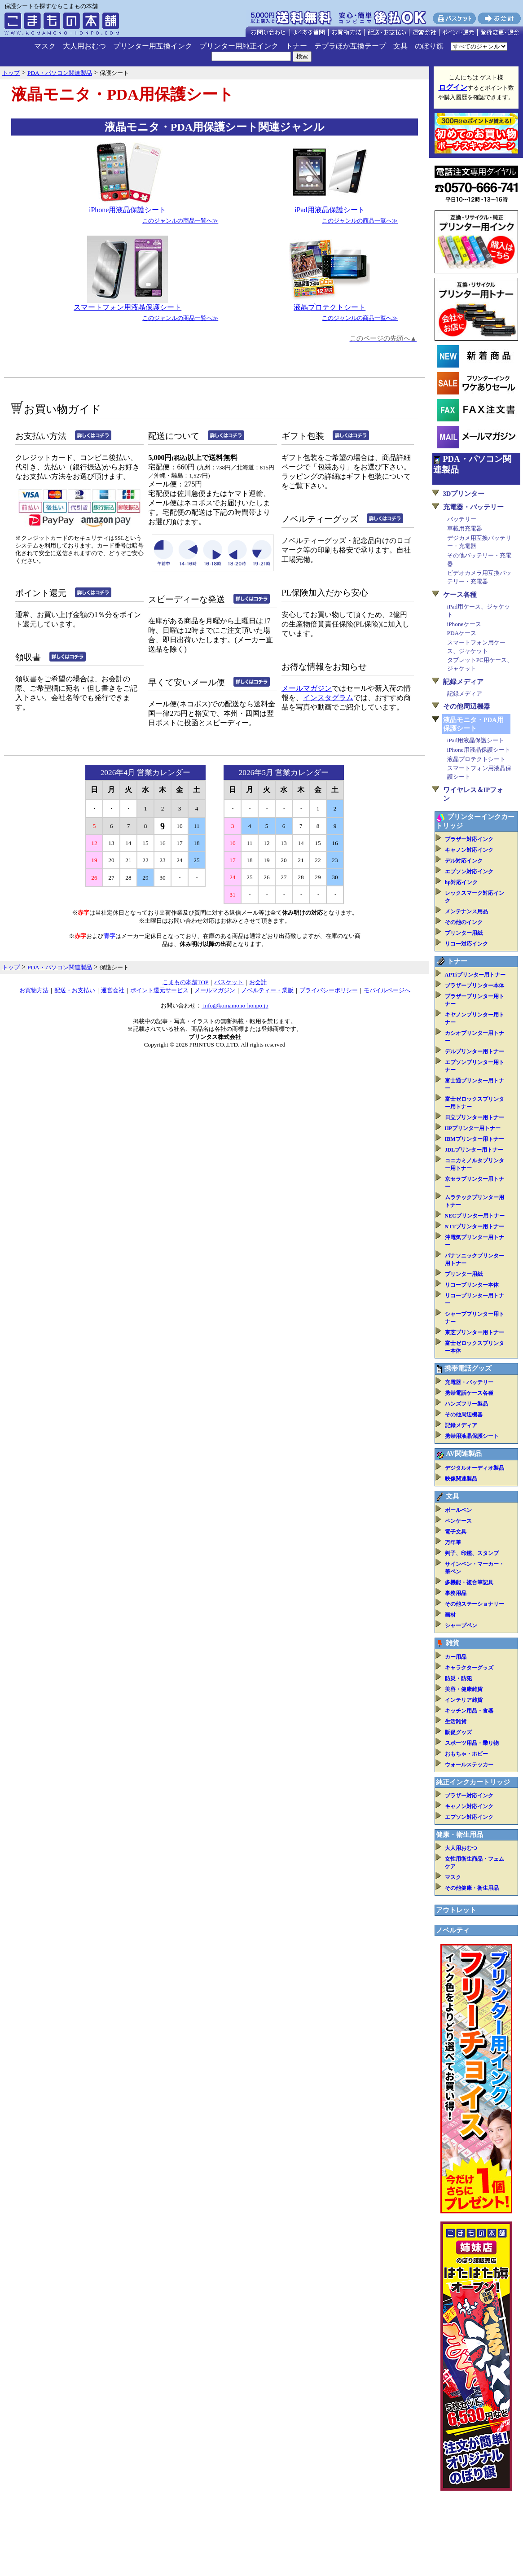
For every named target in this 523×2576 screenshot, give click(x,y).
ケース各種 (460, 594)
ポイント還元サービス (159, 990)
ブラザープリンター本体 (474, 985)
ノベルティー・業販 (267, 990)
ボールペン (458, 1510)
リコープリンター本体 (472, 1285)
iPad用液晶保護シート (329, 210)
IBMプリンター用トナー (474, 1139)
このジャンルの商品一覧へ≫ (180, 220)
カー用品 (455, 1657)
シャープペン (461, 1625)
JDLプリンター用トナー (474, 1150)
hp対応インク (461, 882)
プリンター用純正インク (238, 46)
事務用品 (455, 1593)
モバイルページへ (387, 990)
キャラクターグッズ (469, 1668)
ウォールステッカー (469, 1764)
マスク (45, 46)
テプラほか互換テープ (350, 46)
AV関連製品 (464, 1453)
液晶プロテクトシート (329, 307)
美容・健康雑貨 (464, 1689)
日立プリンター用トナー (474, 1117)
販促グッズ (458, 1732)
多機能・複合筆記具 (469, 1582)
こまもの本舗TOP (186, 982)
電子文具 (455, 1532)
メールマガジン (306, 688)
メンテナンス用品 (466, 911)
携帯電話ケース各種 (469, 1393)
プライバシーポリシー (328, 990)
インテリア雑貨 (464, 1700)
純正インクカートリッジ (473, 1782)
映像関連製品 (461, 1479)
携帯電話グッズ (468, 1368)
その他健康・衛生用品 (472, 1888)
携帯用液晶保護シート (472, 1436)
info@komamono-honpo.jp (235, 1005)
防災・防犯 (458, 1678)
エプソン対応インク (469, 871)
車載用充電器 (464, 528)
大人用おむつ (84, 46)
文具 (400, 46)
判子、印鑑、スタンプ (472, 1553)
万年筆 (453, 1542)
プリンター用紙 (464, 933)
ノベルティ (453, 1930)
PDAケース (462, 633)
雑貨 (452, 1643)
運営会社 (112, 990)
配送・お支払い (74, 990)
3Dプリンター (464, 493)
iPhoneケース (464, 624)
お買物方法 (33, 990)
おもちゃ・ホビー (466, 1754)
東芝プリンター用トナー (474, 1332)
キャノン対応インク (469, 850)
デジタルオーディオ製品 (474, 1468)
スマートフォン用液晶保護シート (127, 307)
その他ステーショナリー (474, 1604)
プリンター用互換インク (152, 46)
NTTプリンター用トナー (475, 1226)
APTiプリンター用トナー (475, 975)
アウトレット (456, 1910)
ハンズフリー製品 (466, 1404)
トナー (296, 46)
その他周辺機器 (466, 706)
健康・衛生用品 (459, 1834)
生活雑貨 (455, 1721)
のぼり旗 (429, 46)
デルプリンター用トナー (474, 1051)
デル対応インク (464, 861)
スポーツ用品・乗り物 (472, 1743)
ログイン (453, 87)
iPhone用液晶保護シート (127, 210)
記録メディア (463, 681)
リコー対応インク (466, 944)
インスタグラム (328, 697)
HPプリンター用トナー (473, 1128)
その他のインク (464, 922)
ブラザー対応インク (469, 839)
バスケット (228, 982)
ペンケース (458, 1521)
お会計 (258, 982)
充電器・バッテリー (473, 507)
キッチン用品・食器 (469, 1711)
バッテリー (461, 519)
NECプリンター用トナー (475, 1216)
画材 (450, 1615)
